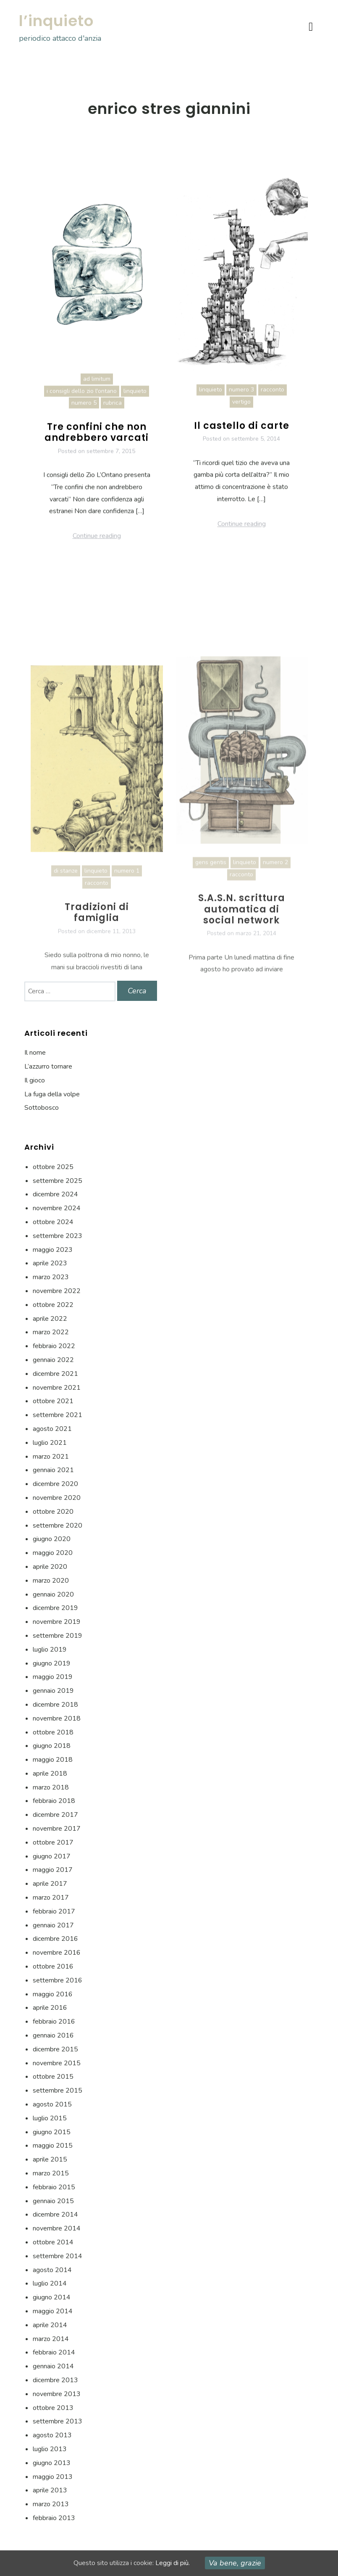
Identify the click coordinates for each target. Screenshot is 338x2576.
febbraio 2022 (54, 1346)
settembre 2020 (57, 1525)
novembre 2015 (57, 2063)
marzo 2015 (51, 2173)
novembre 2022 (57, 1291)
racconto (272, 400)
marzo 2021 (51, 1456)
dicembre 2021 (55, 1373)
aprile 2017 (50, 1883)
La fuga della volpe (52, 1094)
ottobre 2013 (53, 2407)
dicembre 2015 (55, 2049)
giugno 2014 (52, 2297)
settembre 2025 (57, 1180)
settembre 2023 (57, 1235)
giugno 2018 (52, 1745)
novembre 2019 (57, 1621)
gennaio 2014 (53, 2366)
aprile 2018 (50, 1773)
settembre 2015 (57, 2090)
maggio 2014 (53, 2311)
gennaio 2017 (53, 1925)
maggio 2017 (53, 1869)
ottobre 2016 (53, 1966)
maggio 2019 (53, 1676)
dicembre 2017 (55, 1814)
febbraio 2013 (54, 2518)
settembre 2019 (57, 1635)
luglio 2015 (50, 2118)
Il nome (35, 1052)
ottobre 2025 (53, 1167)
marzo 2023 (51, 1277)
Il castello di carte (241, 436)
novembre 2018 (57, 1718)
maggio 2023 (53, 1249)
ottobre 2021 (53, 1401)
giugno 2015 (52, 2132)
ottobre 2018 (53, 1732)
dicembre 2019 (55, 1608)
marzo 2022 (51, 1332)
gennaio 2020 (53, 1594)
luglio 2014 (50, 2283)
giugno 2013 (52, 2463)
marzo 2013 (51, 2504)
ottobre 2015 (53, 2076)
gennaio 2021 (53, 1470)
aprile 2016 (50, 2007)
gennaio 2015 (53, 2201)
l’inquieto (56, 21)
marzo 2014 (51, 2339)
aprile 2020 (50, 1566)
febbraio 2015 (54, 2187)
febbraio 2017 (54, 1911)
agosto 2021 (52, 1428)
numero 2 (275, 972)
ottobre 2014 (53, 2242)
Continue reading (97, 547)
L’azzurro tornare (48, 1066)
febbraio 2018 (54, 1800)
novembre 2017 (57, 1828)
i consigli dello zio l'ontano (82, 402)
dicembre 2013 (55, 2380)
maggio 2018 (53, 1759)
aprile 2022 (50, 1318)
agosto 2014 (52, 2270)
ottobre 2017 (53, 1842)
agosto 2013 (52, 2435)
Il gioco (34, 1080)
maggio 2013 (53, 2476)
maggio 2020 (53, 1552)
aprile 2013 (50, 2490)
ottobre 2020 (53, 1511)
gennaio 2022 (53, 1360)
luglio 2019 (50, 1649)
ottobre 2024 (53, 1222)
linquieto (135, 402)
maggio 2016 (53, 1994)
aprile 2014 (50, 2325)
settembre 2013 (57, 2421)
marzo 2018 (51, 1787)
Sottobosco (41, 1107)
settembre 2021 (57, 1415)
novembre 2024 (57, 1208)
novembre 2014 (57, 2228)
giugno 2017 (52, 1856)
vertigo (241, 413)
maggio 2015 (53, 2145)
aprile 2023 (50, 1263)
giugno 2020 (52, 1539)
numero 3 (241, 400)
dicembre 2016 (55, 1938)
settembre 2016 (57, 1980)
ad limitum (96, 389)
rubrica (112, 414)
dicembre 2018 (55, 1704)
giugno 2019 (52, 1663)
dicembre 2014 (55, 2214)
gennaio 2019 (53, 1690)
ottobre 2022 (53, 1304)
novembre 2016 (57, 1952)
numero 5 (84, 414)
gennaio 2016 (53, 2035)
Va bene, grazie (235, 2563)
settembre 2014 (57, 2256)
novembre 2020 (57, 1497)
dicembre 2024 (55, 1194)
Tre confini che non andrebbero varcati (97, 443)
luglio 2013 (50, 2449)
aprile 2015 (50, 2159)
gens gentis (210, 972)
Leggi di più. (172, 2563)
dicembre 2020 (55, 1484)
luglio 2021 (50, 1442)
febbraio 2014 (54, 2352)
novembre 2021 (57, 1387)
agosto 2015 (52, 2104)
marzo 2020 (51, 1580)
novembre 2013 (57, 2394)
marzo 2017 (51, 1897)
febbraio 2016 (54, 2021)
